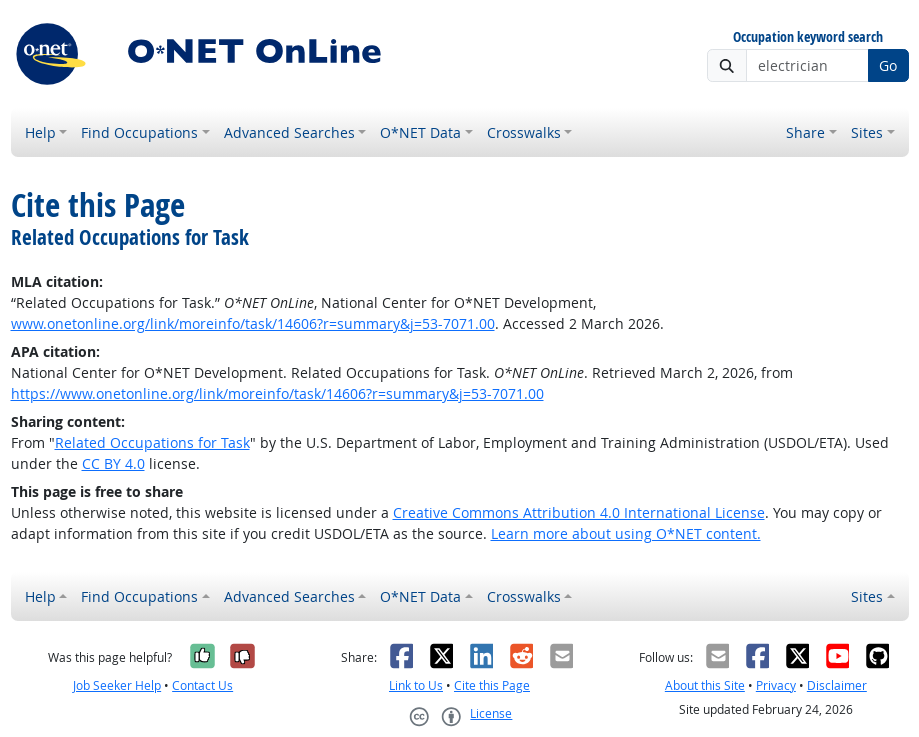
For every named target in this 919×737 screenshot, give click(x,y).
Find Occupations (139, 132)
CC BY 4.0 (113, 463)
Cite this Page (492, 685)
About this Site (705, 685)
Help (40, 132)
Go (888, 65)
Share (805, 132)
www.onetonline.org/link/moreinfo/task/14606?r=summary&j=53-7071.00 (253, 323)
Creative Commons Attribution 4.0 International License (579, 512)
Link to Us (416, 685)
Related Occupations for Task (152, 442)
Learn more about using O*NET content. (626, 533)
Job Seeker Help (117, 685)
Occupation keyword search (808, 37)
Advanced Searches (289, 132)
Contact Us (202, 685)
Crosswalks (524, 132)
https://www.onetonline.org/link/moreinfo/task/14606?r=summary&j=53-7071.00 (277, 393)
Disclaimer (837, 685)
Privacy (776, 685)
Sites (867, 132)
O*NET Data (420, 132)
